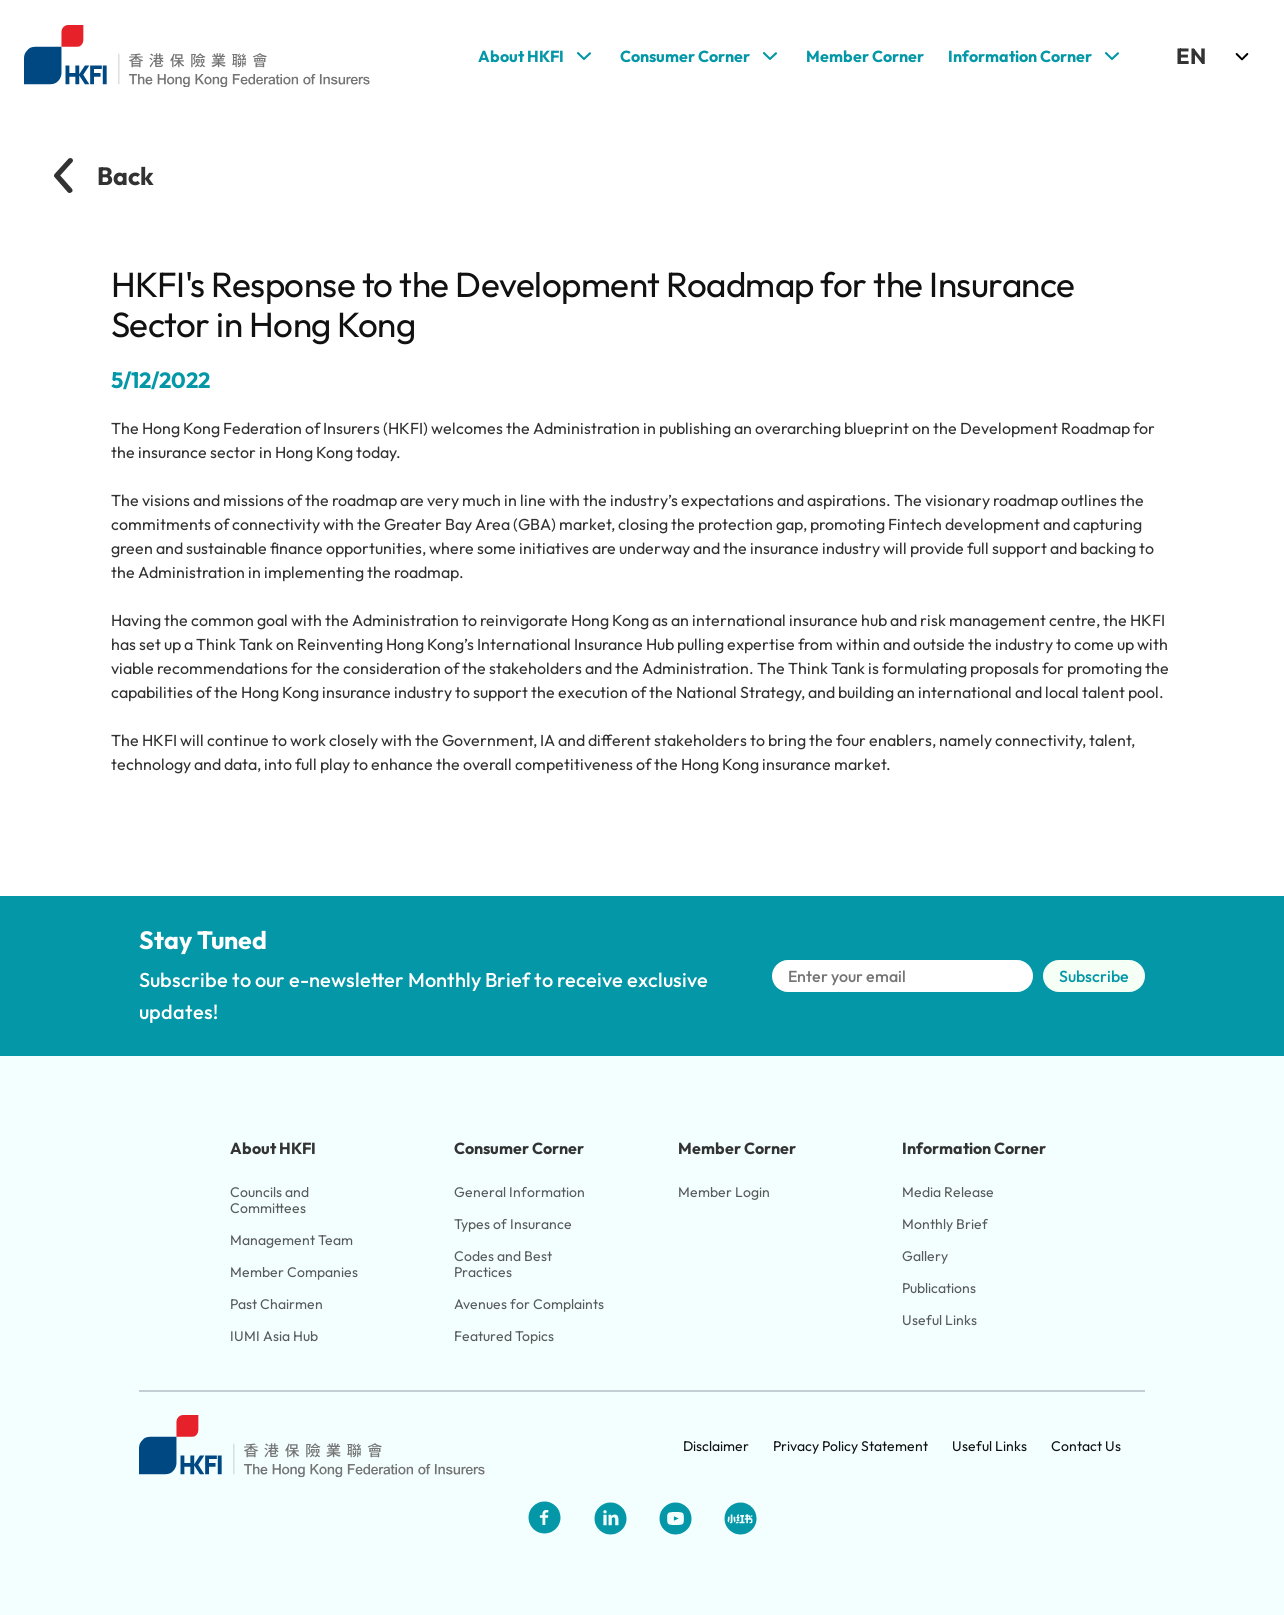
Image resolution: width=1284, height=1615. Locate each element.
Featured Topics (504, 1336)
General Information (519, 1192)
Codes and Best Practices (504, 1264)
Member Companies (295, 1272)
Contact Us (1086, 1446)
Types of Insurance (513, 1224)
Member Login (724, 1192)
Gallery (925, 1256)
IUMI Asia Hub (274, 1336)
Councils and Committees (271, 1200)
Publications (939, 1288)
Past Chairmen (276, 1304)
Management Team (291, 1240)
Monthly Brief (945, 1224)
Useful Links (939, 1320)
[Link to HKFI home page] (197, 56)
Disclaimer (716, 1446)
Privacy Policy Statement (850, 1446)
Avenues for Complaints (529, 1304)
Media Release (948, 1192)
